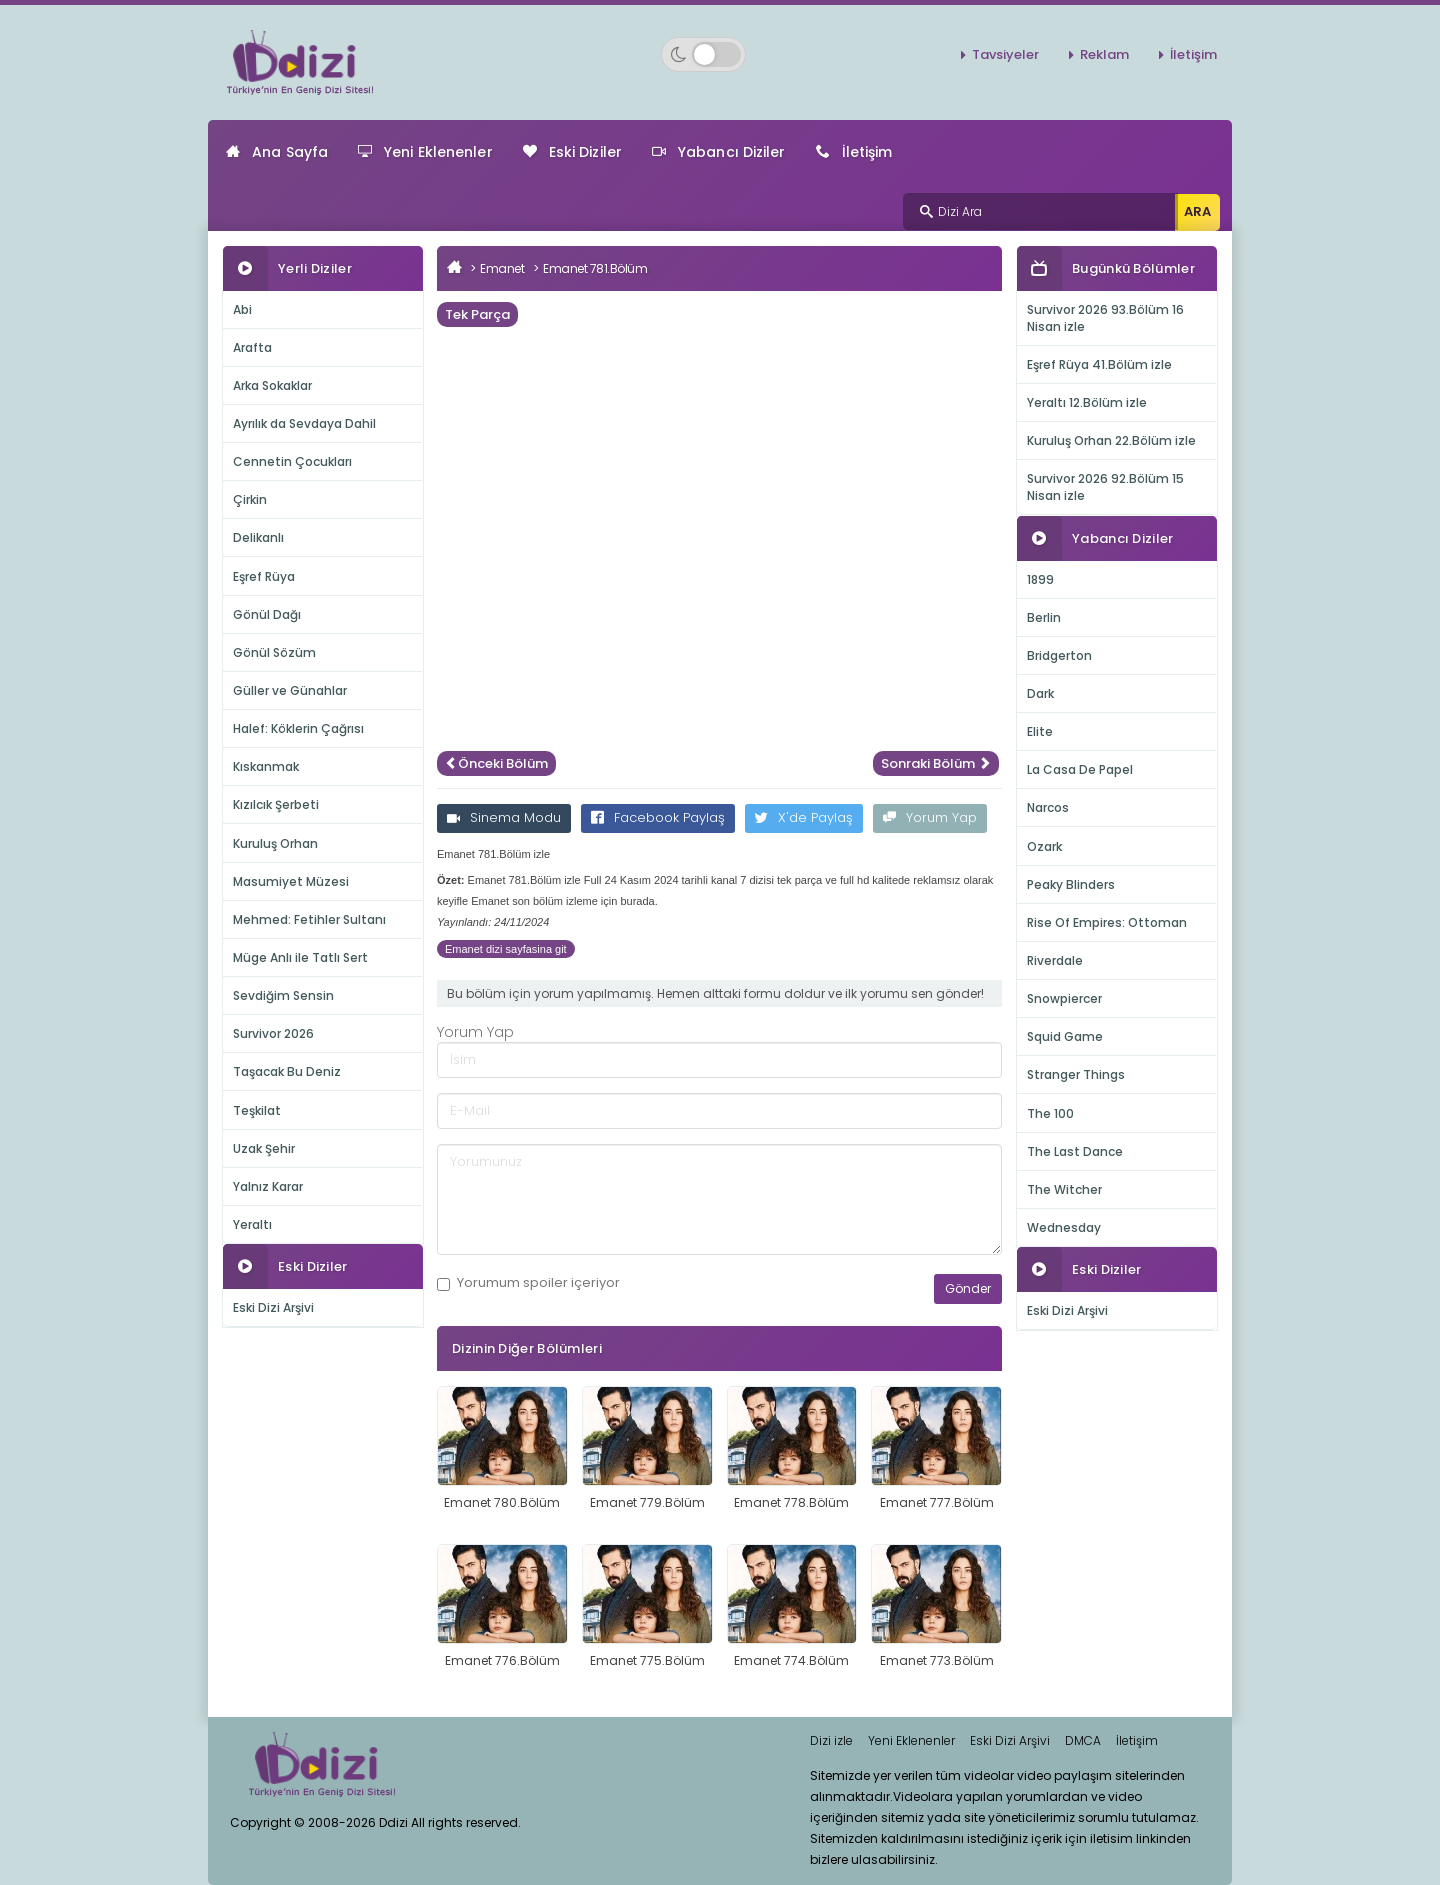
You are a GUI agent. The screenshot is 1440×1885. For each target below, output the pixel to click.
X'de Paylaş (804, 817)
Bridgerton (1059, 655)
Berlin (1044, 617)
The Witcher (1064, 1189)
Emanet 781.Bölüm (595, 268)
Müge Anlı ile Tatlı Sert (300, 957)
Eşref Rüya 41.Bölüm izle (1099, 364)
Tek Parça (477, 314)
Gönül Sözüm (274, 652)
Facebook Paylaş (658, 817)
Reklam (1104, 54)
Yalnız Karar (268, 1186)
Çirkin (250, 499)
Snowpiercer (1064, 998)
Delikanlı (258, 537)
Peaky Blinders (1071, 884)
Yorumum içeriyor (528, 1283)
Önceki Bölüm (496, 763)
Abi (242, 309)
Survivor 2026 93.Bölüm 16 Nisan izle (1105, 318)
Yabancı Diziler (719, 152)
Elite (1040, 731)
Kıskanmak (266, 766)
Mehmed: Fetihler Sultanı (309, 919)
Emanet (502, 268)
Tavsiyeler (1005, 54)
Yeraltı (252, 1224)
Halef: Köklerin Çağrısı (298, 728)
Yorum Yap (930, 817)
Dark (1040, 693)
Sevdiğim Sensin (283, 995)
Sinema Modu (504, 817)
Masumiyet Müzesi (291, 881)
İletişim (1193, 54)
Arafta (252, 347)
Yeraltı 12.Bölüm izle (1087, 402)
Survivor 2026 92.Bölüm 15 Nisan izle (1105, 487)
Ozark (1044, 846)
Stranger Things (1076, 1074)
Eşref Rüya (264, 576)
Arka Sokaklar (272, 385)
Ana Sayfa (277, 152)
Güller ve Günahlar (290, 690)
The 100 (1050, 1113)
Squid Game (1065, 1036)
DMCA (1083, 1740)
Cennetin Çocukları (292, 461)
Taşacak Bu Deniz (287, 1071)
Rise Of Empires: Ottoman (1107, 922)
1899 (1040, 579)
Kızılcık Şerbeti (276, 804)
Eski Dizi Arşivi (273, 1307)
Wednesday (1064, 1227)
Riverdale (1055, 960)
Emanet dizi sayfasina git (506, 949)
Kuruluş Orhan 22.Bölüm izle (1111, 440)
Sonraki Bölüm (936, 763)
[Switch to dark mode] (703, 54)
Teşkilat (257, 1110)
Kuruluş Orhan (275, 843)
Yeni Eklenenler (425, 152)
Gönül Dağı (267, 614)
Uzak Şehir (264, 1148)
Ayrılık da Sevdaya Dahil (304, 423)
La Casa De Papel (1080, 769)
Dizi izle (831, 1740)
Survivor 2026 (273, 1033)
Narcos (1048, 807)
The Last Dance (1075, 1151)
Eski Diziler (572, 152)
